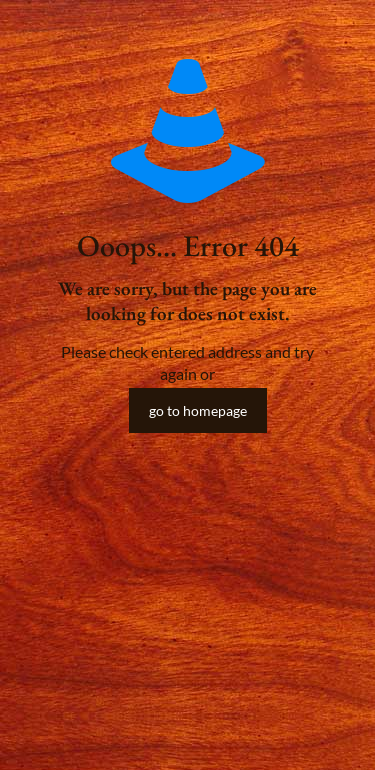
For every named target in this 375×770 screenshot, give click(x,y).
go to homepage (198, 410)
